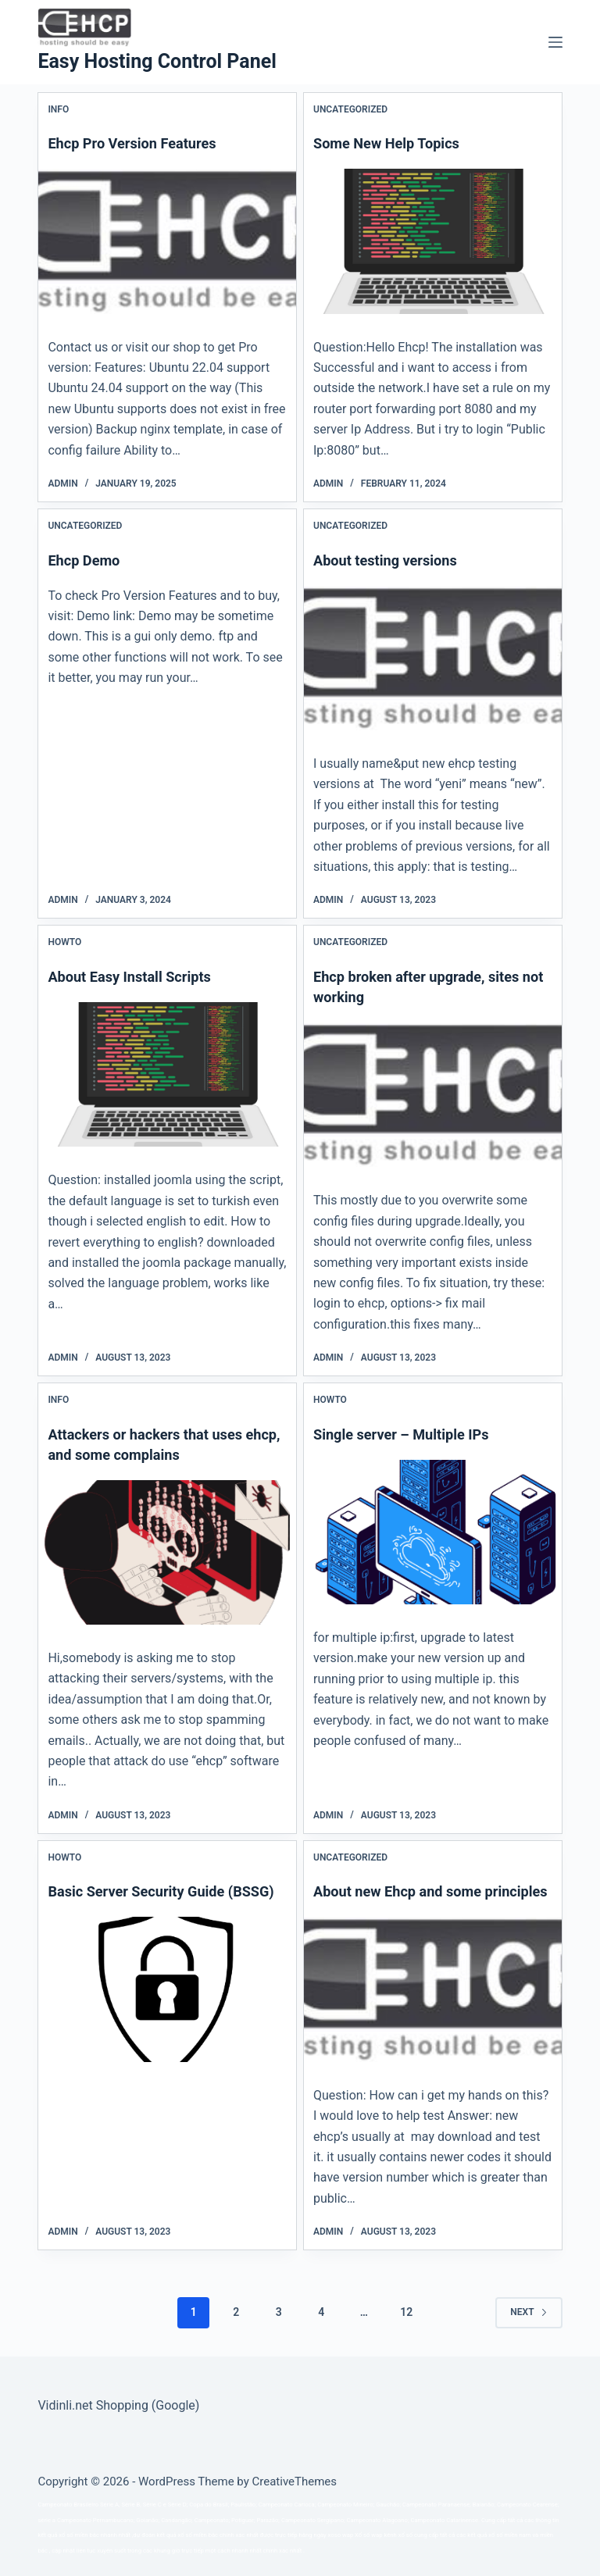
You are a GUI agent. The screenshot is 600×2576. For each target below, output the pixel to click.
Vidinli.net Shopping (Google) (118, 2405)
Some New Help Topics (393, 143)
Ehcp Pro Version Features (141, 143)
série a (46, 2520)
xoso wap (341, 2535)
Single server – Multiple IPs (410, 1434)
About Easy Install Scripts (137, 976)
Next (528, 2332)
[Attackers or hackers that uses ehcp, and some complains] (167, 1552)
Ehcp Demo (87, 560)
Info (58, 109)
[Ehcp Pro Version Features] (167, 241)
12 (406, 2332)
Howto (64, 942)
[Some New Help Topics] (433, 241)
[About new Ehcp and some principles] (433, 2009)
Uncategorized (350, 109)
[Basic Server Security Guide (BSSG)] (167, 2009)
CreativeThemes (295, 2481)
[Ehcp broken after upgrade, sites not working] (433, 1094)
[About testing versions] (433, 658)
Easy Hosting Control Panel (157, 61)
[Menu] (555, 42)
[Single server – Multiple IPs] (433, 1532)
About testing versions (392, 560)
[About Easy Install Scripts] (167, 1074)
